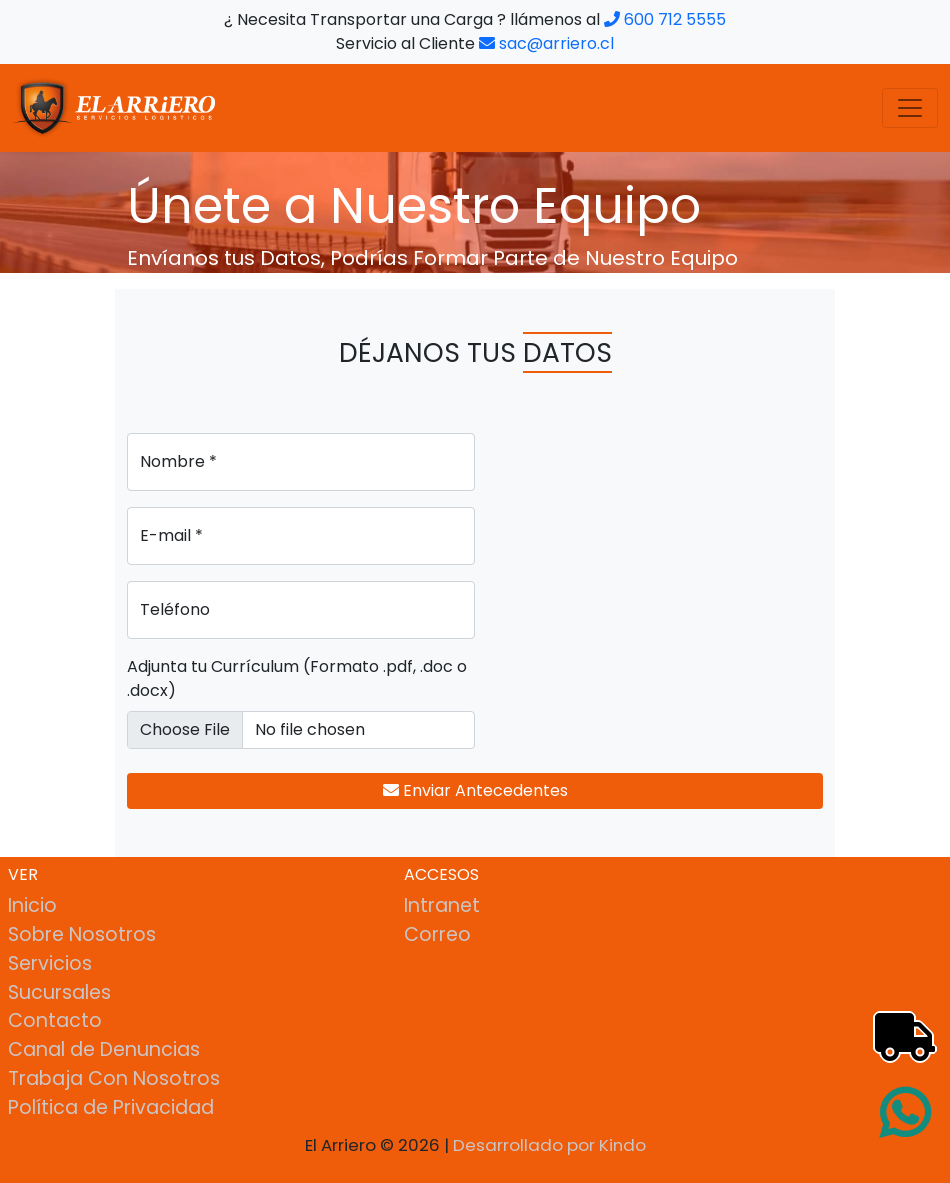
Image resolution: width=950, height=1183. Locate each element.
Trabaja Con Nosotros (114, 1078)
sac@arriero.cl (546, 43)
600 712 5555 (665, 19)
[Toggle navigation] (910, 108)
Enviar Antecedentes (475, 790)
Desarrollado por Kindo (549, 1145)
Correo (437, 934)
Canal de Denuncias (104, 1049)
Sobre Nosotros (82, 934)
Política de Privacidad (111, 1107)
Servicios (50, 963)
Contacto (55, 1020)
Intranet (442, 905)
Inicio (32, 905)
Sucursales (59, 992)
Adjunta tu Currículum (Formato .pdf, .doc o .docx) (297, 678)
